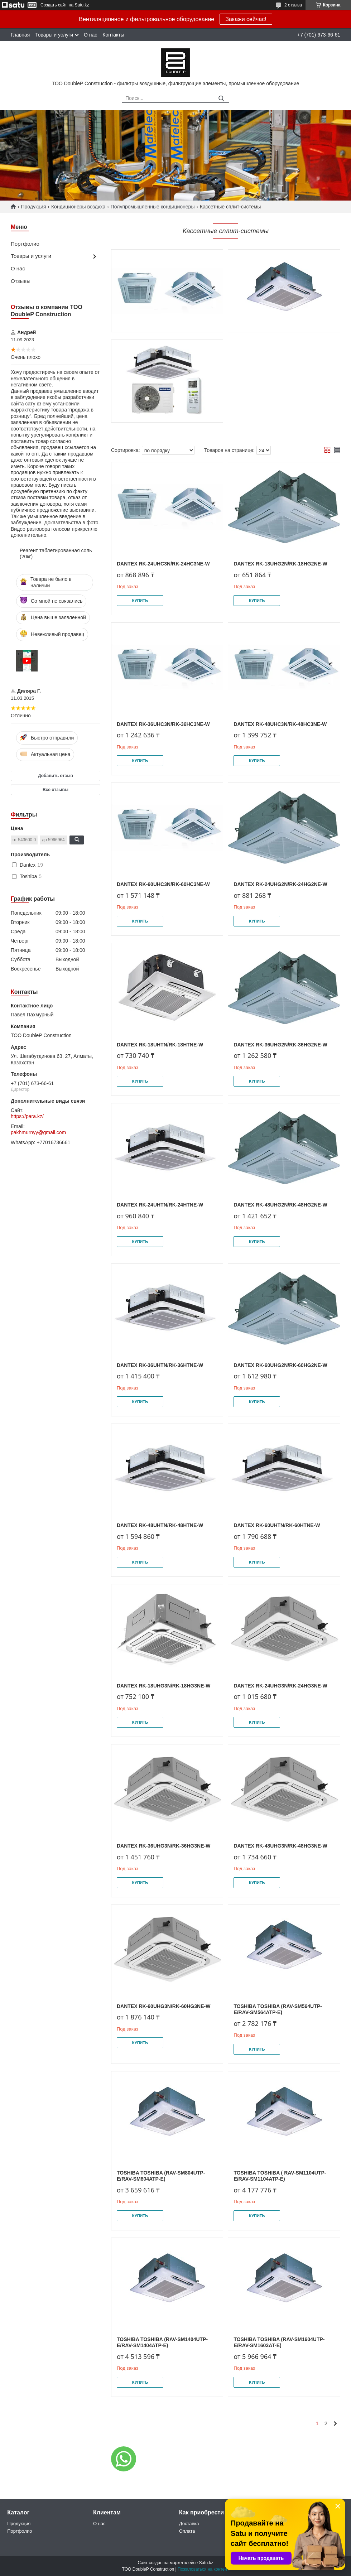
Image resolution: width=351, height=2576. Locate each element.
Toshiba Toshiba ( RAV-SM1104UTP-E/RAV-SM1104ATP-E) (280, 2176)
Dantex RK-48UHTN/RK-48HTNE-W (160, 1525)
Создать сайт (53, 5)
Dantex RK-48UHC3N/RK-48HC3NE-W (280, 724)
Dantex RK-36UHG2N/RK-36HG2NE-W (280, 1045)
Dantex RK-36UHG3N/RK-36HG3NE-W (163, 1846)
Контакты (113, 35)
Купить (140, 600)
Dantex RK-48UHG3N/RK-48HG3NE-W (280, 1846)
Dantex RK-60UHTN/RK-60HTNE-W (277, 1525)
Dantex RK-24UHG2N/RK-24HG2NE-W (280, 884)
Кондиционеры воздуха (78, 206)
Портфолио (25, 244)
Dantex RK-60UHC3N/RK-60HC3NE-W (163, 884)
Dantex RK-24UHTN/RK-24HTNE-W (160, 1205)
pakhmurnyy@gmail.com (38, 1132)
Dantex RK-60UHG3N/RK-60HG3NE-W (163, 2006)
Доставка (189, 2523)
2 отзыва (293, 5)
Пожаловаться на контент (203, 2569)
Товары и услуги (54, 35)
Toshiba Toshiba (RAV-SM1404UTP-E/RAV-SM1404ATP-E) (162, 2342)
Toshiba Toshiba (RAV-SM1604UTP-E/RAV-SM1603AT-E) (279, 2342)
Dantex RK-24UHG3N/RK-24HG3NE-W (280, 1686)
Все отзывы (55, 789)
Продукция (33, 206)
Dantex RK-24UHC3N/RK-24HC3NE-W (163, 564)
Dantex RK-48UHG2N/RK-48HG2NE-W (280, 1205)
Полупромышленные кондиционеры (153, 206)
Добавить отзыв (55, 775)
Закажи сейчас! (245, 19)
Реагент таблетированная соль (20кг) (56, 554)
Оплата (187, 2531)
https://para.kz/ (27, 1116)
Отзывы (20, 281)
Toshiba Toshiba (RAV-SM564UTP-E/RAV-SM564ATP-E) (278, 2009)
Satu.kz (206, 2562)
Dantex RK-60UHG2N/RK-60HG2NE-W (280, 1365)
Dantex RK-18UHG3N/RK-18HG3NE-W (163, 1686)
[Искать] (221, 98)
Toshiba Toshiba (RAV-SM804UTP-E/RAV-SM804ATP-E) (161, 2176)
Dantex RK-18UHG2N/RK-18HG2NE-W (280, 564)
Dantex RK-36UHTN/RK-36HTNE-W (160, 1365)
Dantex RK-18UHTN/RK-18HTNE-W (160, 1045)
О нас (90, 35)
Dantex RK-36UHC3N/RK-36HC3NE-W (163, 724)
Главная (20, 35)
